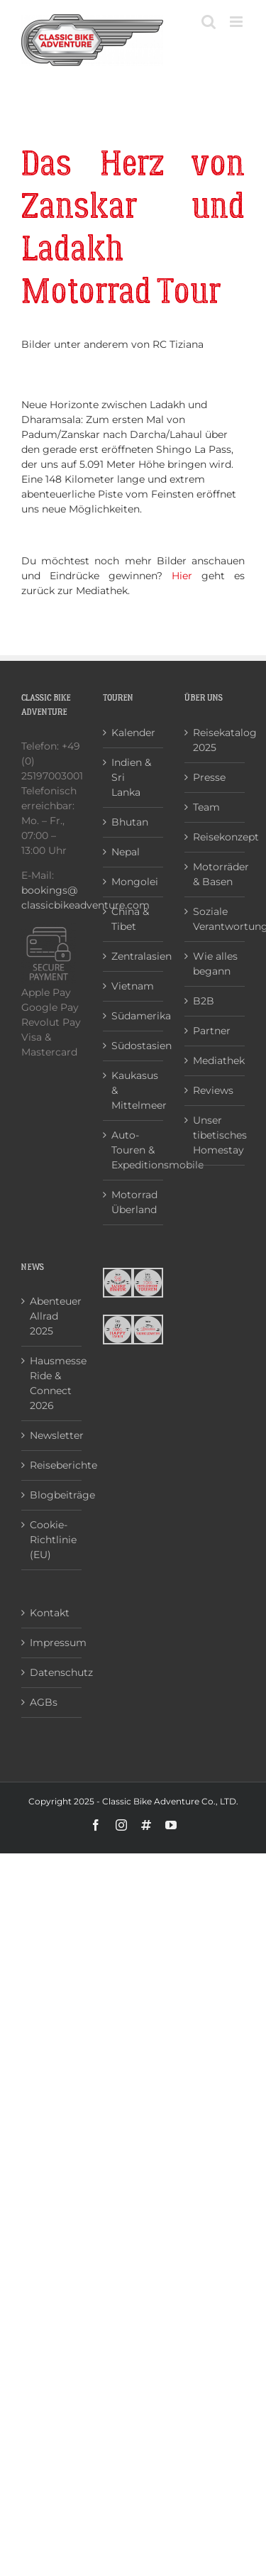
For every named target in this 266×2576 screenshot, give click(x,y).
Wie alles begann (215, 963)
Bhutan (129, 822)
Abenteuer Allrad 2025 (52, 1316)
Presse (209, 777)
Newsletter (52, 1435)
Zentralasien (133, 956)
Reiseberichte (52, 1465)
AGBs (43, 1702)
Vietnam (132, 986)
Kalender (133, 732)
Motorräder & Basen (215, 874)
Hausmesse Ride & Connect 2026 (52, 1383)
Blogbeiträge (52, 1495)
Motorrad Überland (133, 1202)
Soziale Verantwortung (215, 919)
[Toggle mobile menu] (237, 21)
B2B (203, 1000)
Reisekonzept (215, 837)
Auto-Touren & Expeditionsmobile (133, 1150)
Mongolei (133, 881)
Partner (212, 1030)
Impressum (52, 1642)
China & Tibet (130, 919)
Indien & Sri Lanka (131, 777)
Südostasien (133, 1045)
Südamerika (133, 1015)
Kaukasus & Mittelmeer (133, 1090)
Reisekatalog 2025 (215, 740)
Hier (182, 575)
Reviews (213, 1090)
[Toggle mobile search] (208, 21)
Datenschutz (52, 1672)
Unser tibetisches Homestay (215, 1135)
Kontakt (50, 1612)
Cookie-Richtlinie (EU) (52, 1539)
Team (206, 807)
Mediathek (215, 1060)
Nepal (125, 851)
